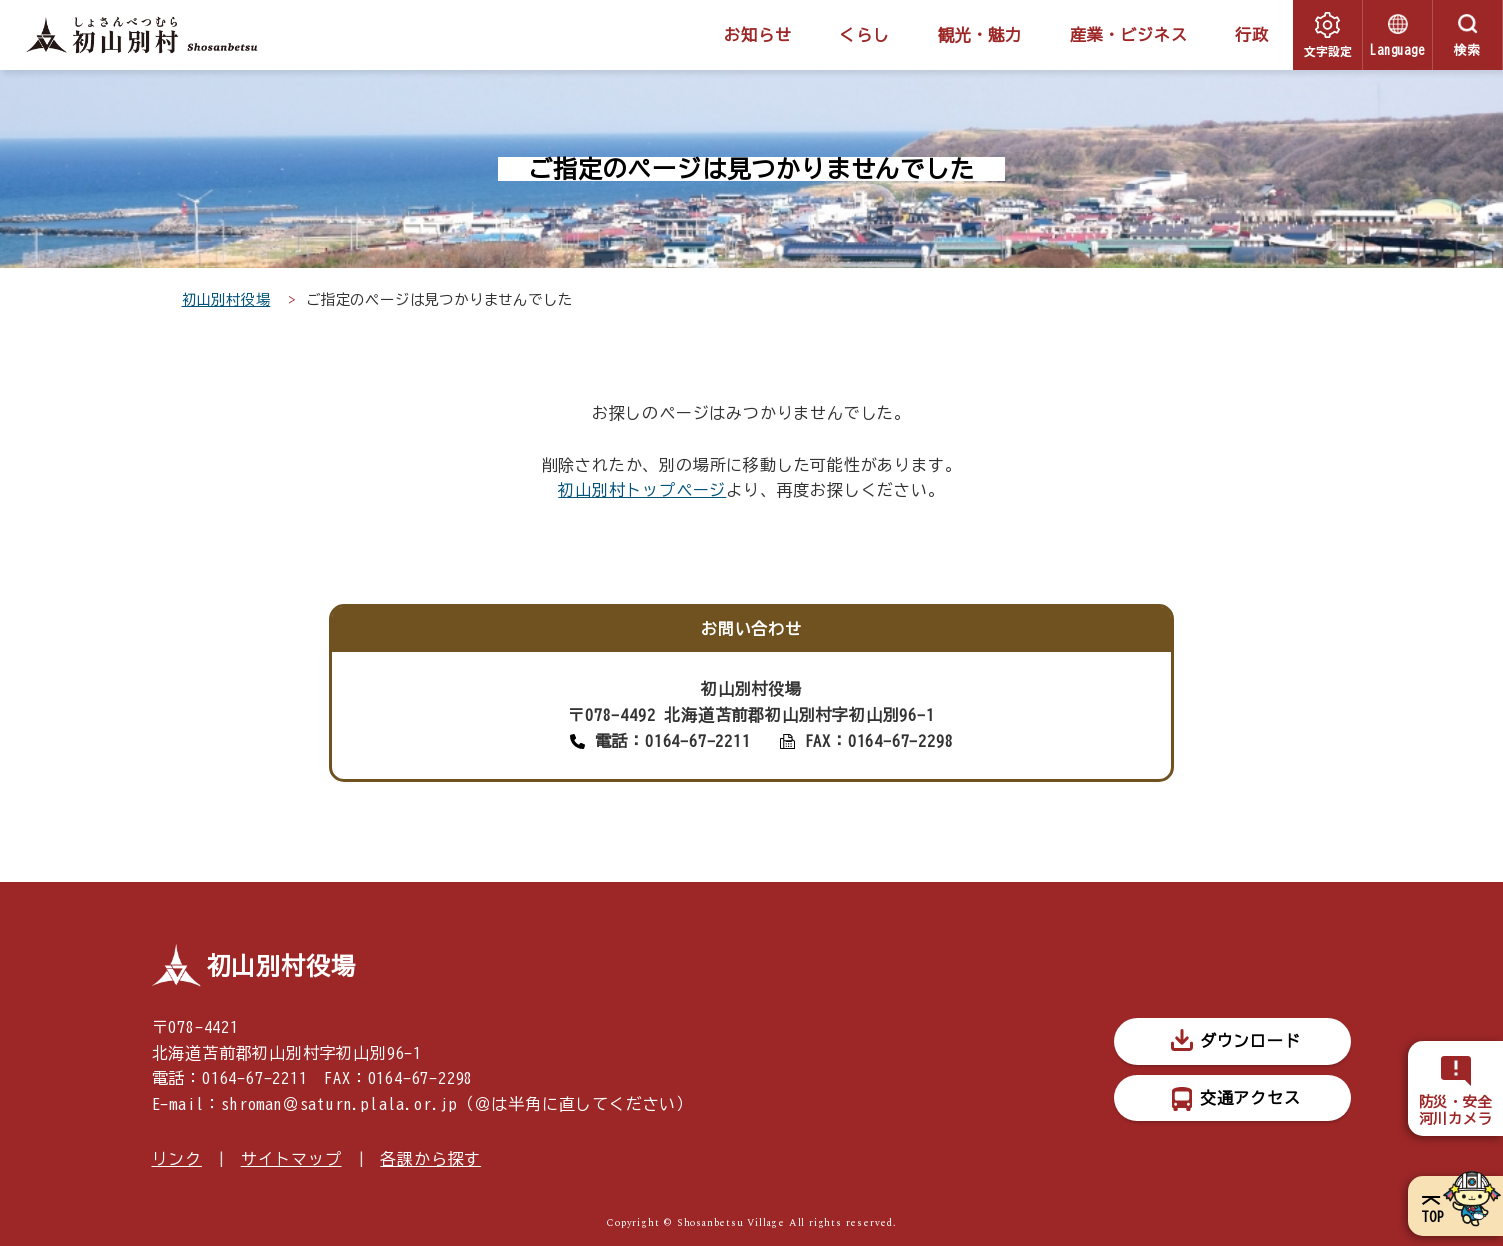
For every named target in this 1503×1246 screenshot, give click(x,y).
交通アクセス (1250, 1098)
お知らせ (757, 35)
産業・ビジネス (1129, 35)
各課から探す (430, 1159)
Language (1397, 50)
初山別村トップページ (642, 490)
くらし (864, 35)
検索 (1468, 50)
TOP (1432, 1217)
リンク (177, 1159)
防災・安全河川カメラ (1456, 1110)
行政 (1252, 35)
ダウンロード (1250, 1041)
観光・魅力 (980, 35)
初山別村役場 (226, 299)
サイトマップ (291, 1159)
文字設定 (1328, 50)
